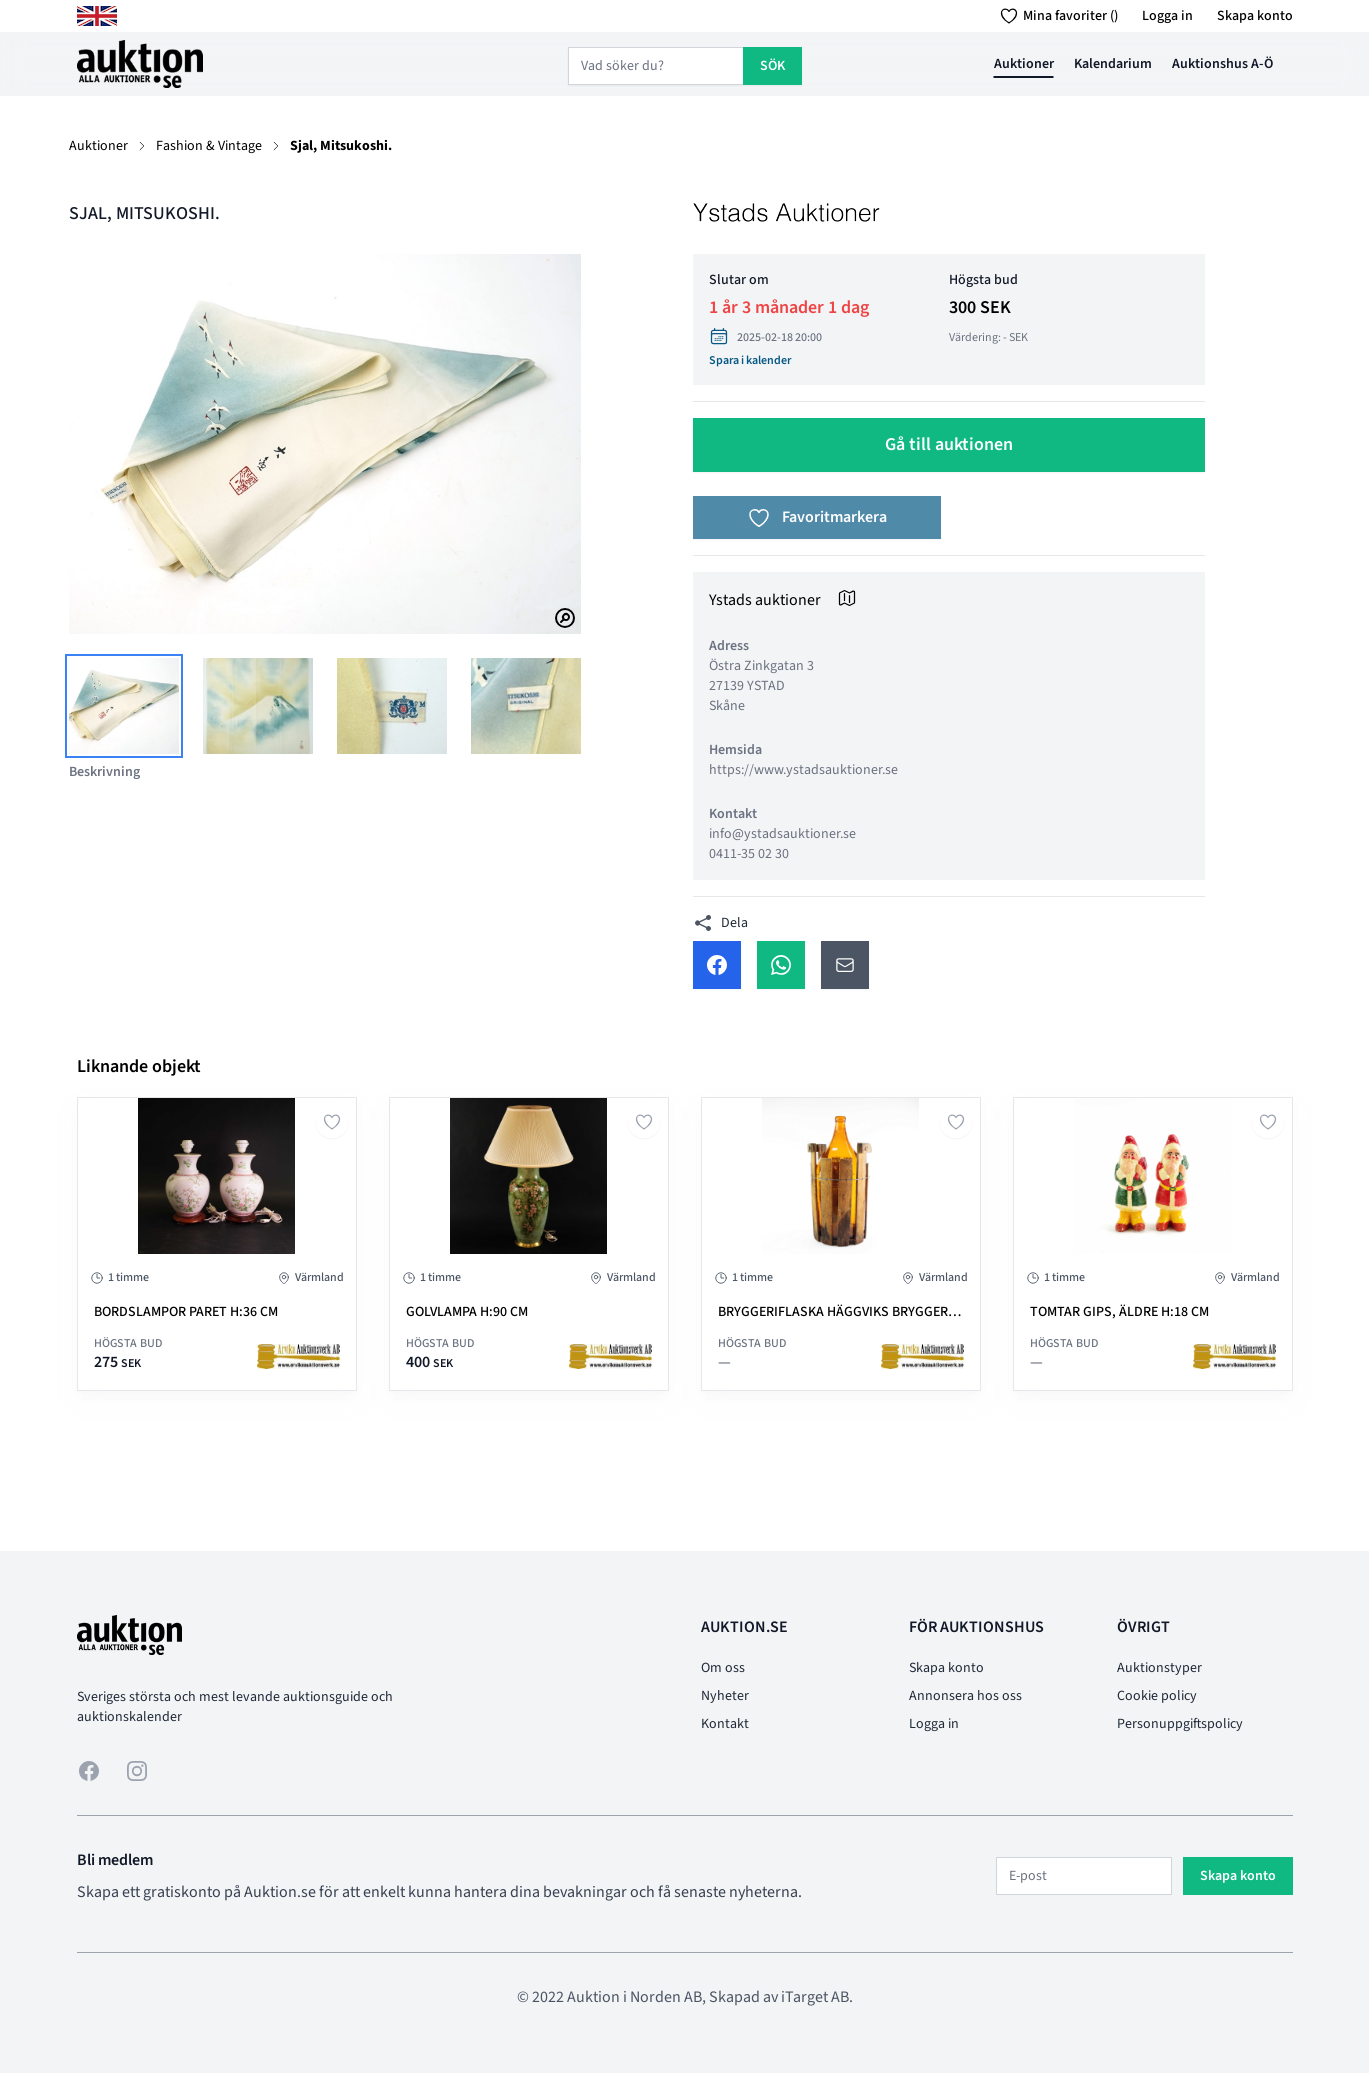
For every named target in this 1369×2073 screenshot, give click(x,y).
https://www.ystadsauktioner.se (803, 770)
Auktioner (1024, 64)
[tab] (124, 706)
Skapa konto (1255, 16)
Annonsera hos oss (965, 1696)
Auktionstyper (1159, 1668)
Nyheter (725, 1696)
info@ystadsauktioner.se (782, 834)
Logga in (1167, 16)
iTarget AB (815, 1997)
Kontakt (725, 1724)
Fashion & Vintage (209, 146)
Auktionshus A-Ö (1222, 64)
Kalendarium (1113, 64)
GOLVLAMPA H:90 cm (467, 1312)
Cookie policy (1157, 1696)
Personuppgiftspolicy (1180, 1724)
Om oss (723, 1668)
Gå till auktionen (949, 444)
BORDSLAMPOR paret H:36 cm (186, 1312)
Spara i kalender (750, 360)
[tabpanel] (325, 444)
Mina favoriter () (1055, 16)
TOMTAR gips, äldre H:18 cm (1119, 1312)
